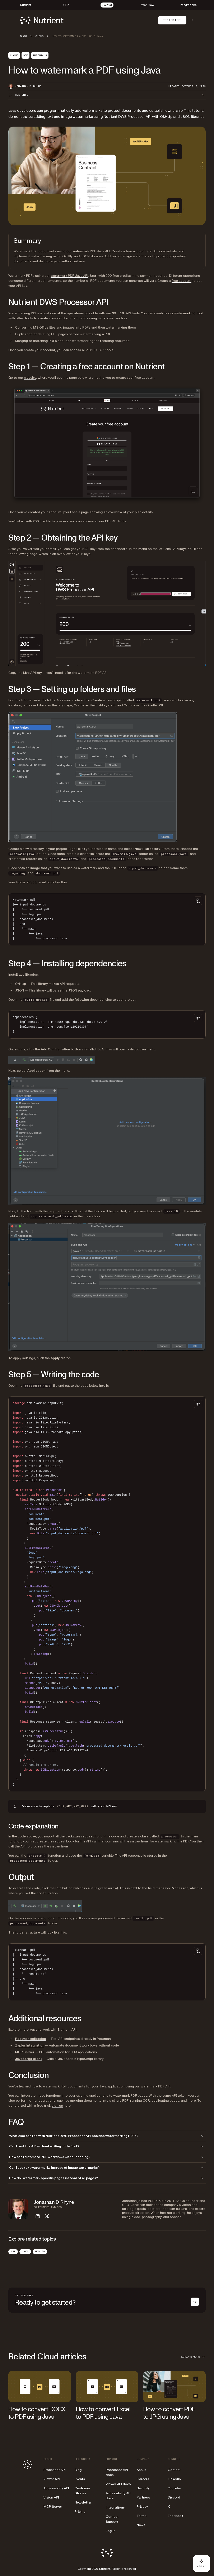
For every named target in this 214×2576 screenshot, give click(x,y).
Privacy (142, 2506)
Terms (141, 2516)
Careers (143, 2479)
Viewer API (51, 2479)
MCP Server (24, 2052)
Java (25, 2251)
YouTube (174, 2488)
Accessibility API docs (118, 2496)
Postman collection (30, 2038)
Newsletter (83, 2502)
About (141, 2470)
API (13, 2251)
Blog (78, 2470)
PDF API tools (129, 313)
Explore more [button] (193, 2356)
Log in (110, 2531)
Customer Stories (82, 2491)
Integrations (115, 2507)
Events (80, 2479)
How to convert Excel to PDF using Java (103, 2413)
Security (143, 2488)
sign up (57, 2105)
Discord (174, 2497)
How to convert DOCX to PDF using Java (36, 2413)
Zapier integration (29, 2045)
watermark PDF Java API (69, 275)
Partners (143, 2497)
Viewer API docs (118, 2484)
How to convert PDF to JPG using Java (169, 2413)
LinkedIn (174, 2479)
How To (40, 2251)
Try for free (172, 20)
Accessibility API (56, 2488)
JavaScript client (28, 2059)
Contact (174, 2470)
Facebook (175, 2516)
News (141, 2525)
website (30, 377)
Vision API (51, 2497)
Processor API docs (117, 2472)
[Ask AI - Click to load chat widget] (201, 2563)
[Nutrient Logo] (42, 20)
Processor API (54, 2470)
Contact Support (112, 2519)
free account (181, 280)
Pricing (80, 2511)
